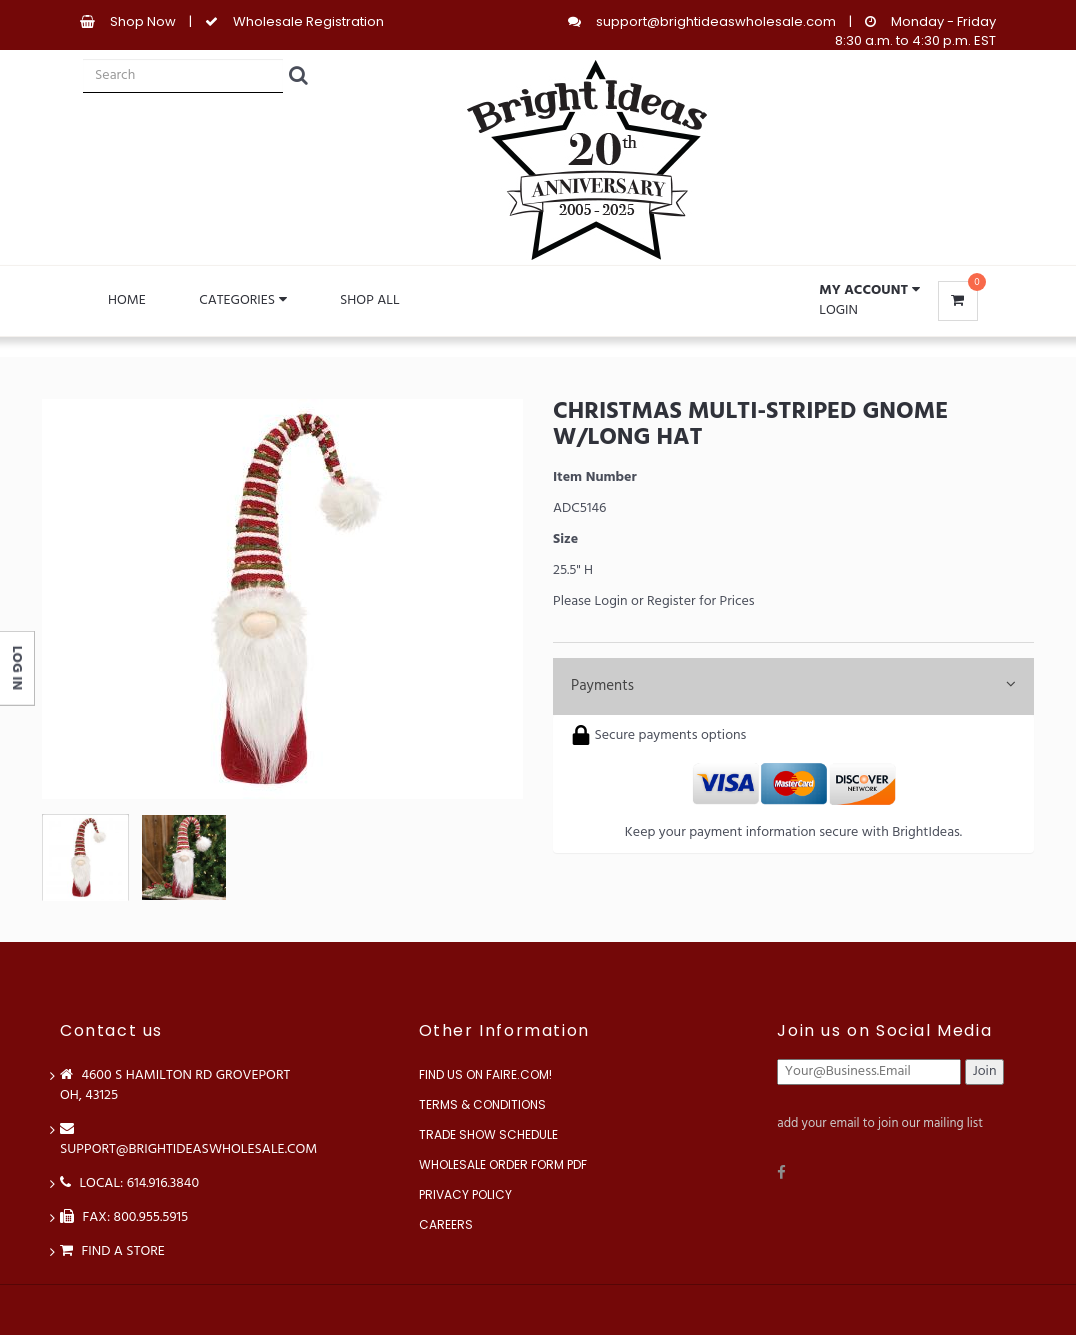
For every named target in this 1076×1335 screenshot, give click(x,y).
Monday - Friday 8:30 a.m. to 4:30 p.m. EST (915, 31)
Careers (446, 1224)
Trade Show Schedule (488, 1134)
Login (838, 310)
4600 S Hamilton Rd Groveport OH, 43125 (175, 1085)
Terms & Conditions (482, 1104)
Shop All (370, 300)
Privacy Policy (465, 1194)
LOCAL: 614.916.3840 (129, 1183)
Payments (793, 686)
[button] (869, 291)
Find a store (112, 1251)
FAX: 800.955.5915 (124, 1217)
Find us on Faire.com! (485, 1074)
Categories (242, 300)
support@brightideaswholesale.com (716, 21)
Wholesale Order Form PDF (503, 1164)
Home (127, 300)
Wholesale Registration (308, 21)
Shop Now (143, 21)
